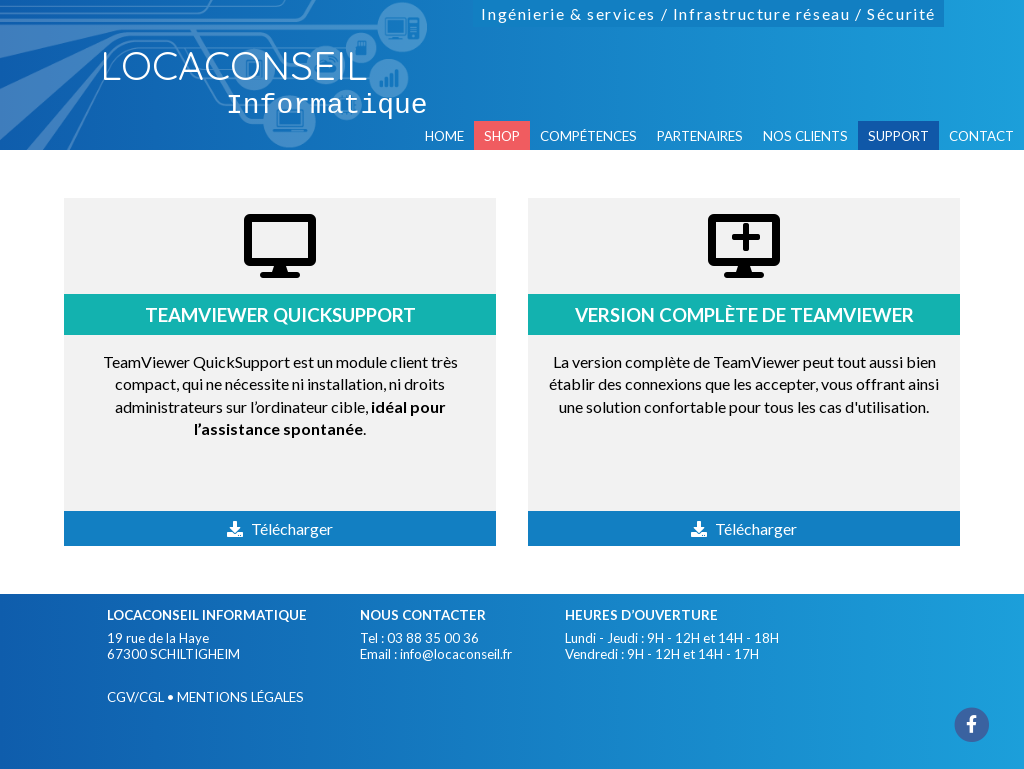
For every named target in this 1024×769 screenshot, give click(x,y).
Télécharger (292, 528)
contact (981, 136)
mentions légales (240, 697)
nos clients (805, 136)
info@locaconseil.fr (456, 654)
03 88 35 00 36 (433, 638)
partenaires (700, 136)
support (898, 136)
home (444, 136)
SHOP (502, 136)
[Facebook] (972, 723)
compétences (588, 136)
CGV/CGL (135, 697)
